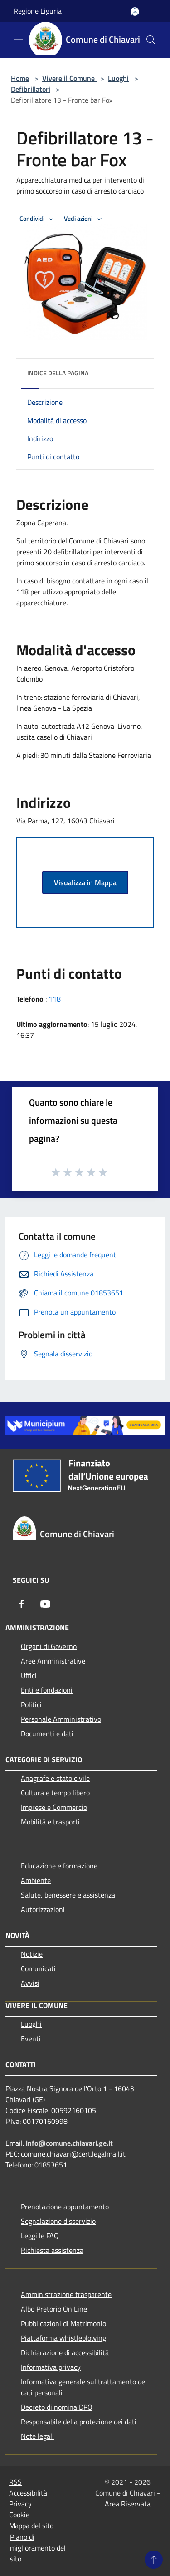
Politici (31, 1704)
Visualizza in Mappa (85, 882)
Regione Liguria (38, 10)
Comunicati (38, 1968)
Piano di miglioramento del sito (38, 2547)
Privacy (20, 2503)
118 (55, 998)
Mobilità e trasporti (50, 1821)
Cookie (19, 2514)
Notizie (32, 1953)
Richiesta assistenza (52, 2250)
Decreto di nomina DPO (56, 2407)
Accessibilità (28, 2492)
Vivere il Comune (69, 78)
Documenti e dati (47, 1733)
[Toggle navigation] (18, 39)
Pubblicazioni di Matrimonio (63, 2323)
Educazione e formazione (59, 1865)
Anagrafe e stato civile (55, 1778)
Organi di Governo (49, 1646)
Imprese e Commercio (54, 1807)
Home (20, 78)
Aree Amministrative (53, 1660)
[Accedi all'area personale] (135, 11)
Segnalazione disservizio (58, 2221)
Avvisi (30, 1983)
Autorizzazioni (43, 1909)
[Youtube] (45, 1604)
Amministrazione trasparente (66, 2294)
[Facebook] (22, 1604)
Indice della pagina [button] (57, 373)
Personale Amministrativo (61, 1719)
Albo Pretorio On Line (54, 2308)
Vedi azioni (84, 219)
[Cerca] (151, 40)
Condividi (38, 219)
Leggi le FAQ (40, 2235)
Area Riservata (128, 2503)
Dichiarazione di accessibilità (65, 2352)
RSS (15, 2481)
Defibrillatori (30, 89)
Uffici (29, 1675)
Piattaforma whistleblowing (63, 2337)
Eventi (31, 2038)
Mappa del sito (31, 2525)
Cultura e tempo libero (55, 1792)
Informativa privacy (51, 2367)
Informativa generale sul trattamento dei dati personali (84, 2387)
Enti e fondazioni (47, 1689)
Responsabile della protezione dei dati (78, 2421)
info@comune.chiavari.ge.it (69, 2143)
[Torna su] (154, 2560)
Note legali (37, 2436)
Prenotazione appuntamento (65, 2206)
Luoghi (118, 78)
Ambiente (36, 1880)
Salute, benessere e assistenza (68, 1894)
